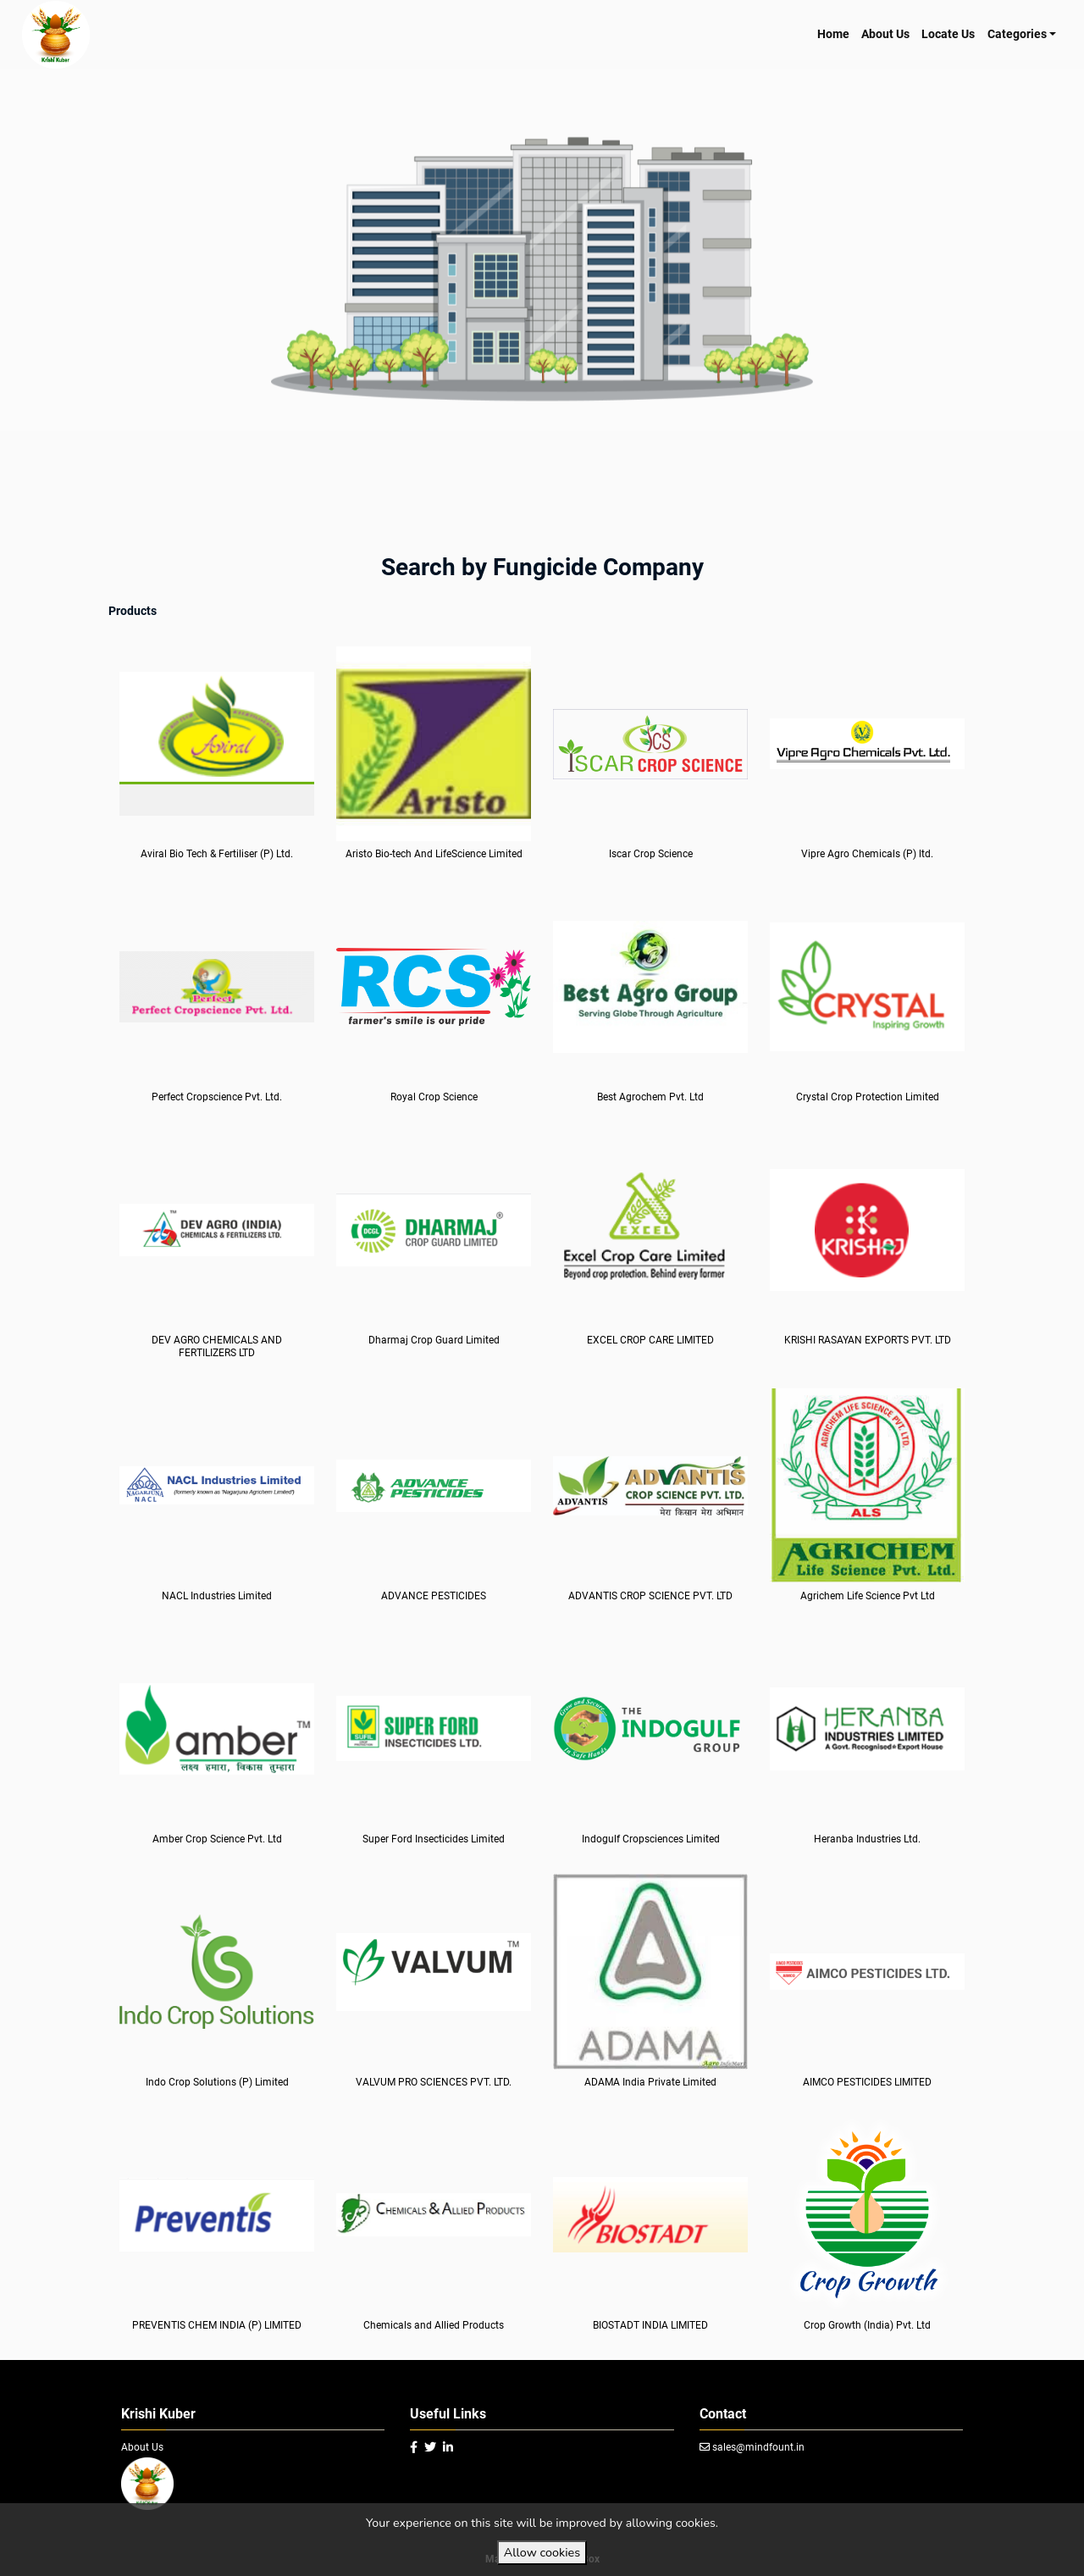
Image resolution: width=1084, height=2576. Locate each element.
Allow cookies (542, 2552)
